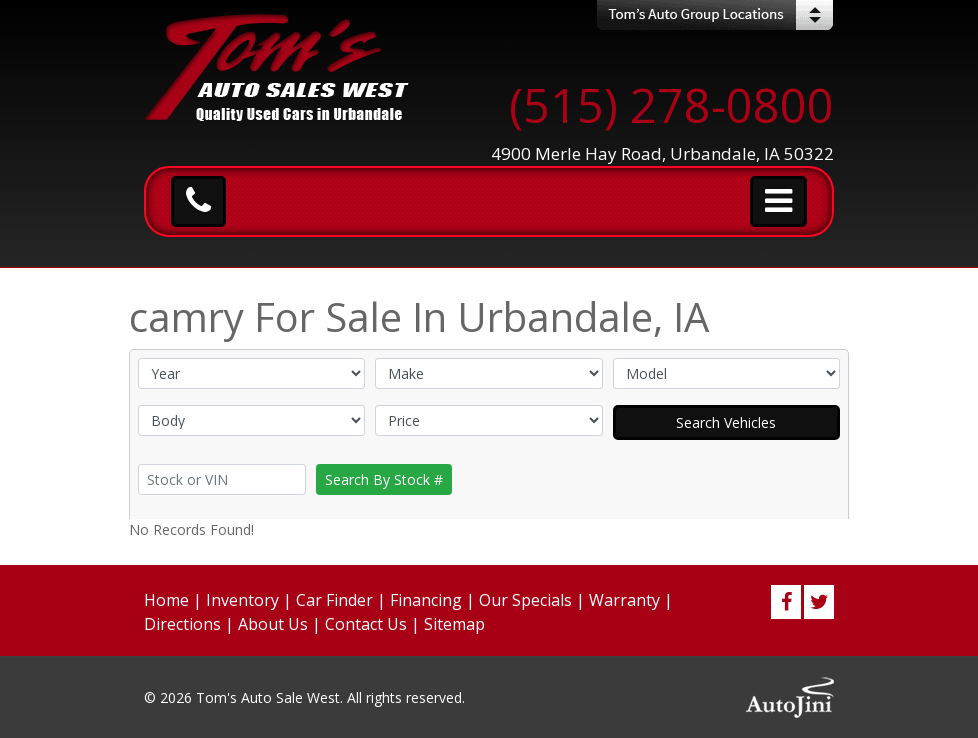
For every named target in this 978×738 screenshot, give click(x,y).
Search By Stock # (384, 479)
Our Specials (525, 600)
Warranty (624, 600)
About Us (273, 624)
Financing (426, 600)
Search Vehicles (726, 422)
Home (166, 600)
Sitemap (454, 624)
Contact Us (366, 624)
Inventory (242, 600)
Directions (182, 624)
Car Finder (334, 600)
